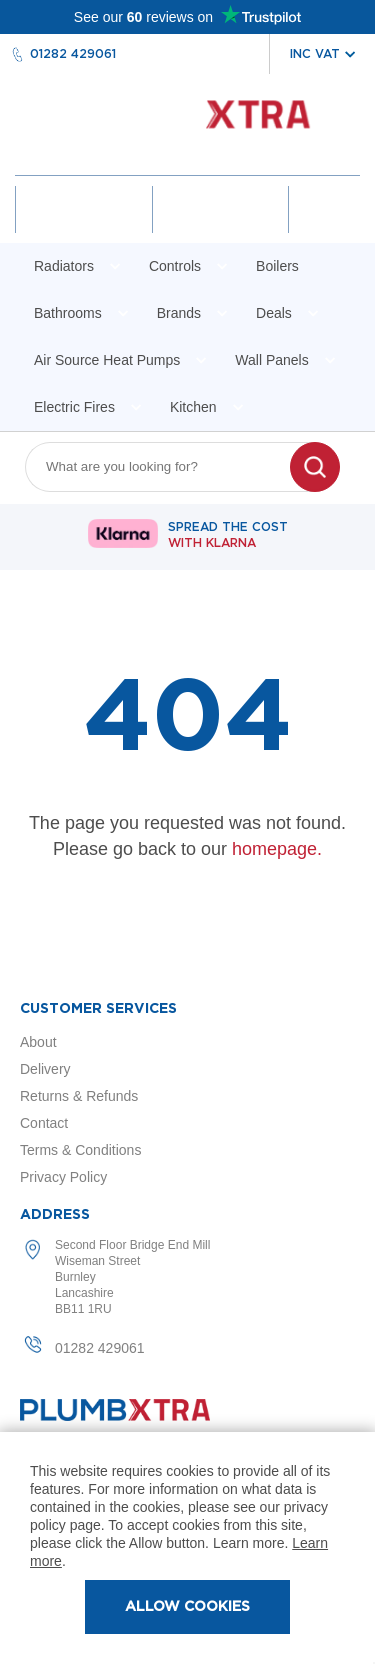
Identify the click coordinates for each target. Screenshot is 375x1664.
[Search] (315, 467)
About (38, 1042)
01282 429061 (73, 54)
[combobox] (170, 467)
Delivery (45, 1069)
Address (55, 1215)
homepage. (277, 849)
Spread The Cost (228, 536)
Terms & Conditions (80, 1150)
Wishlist (220, 227)
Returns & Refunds (79, 1096)
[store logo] (187, 124)
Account (83, 227)
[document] (187, 1548)
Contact (44, 1123)
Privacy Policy (63, 1177)
